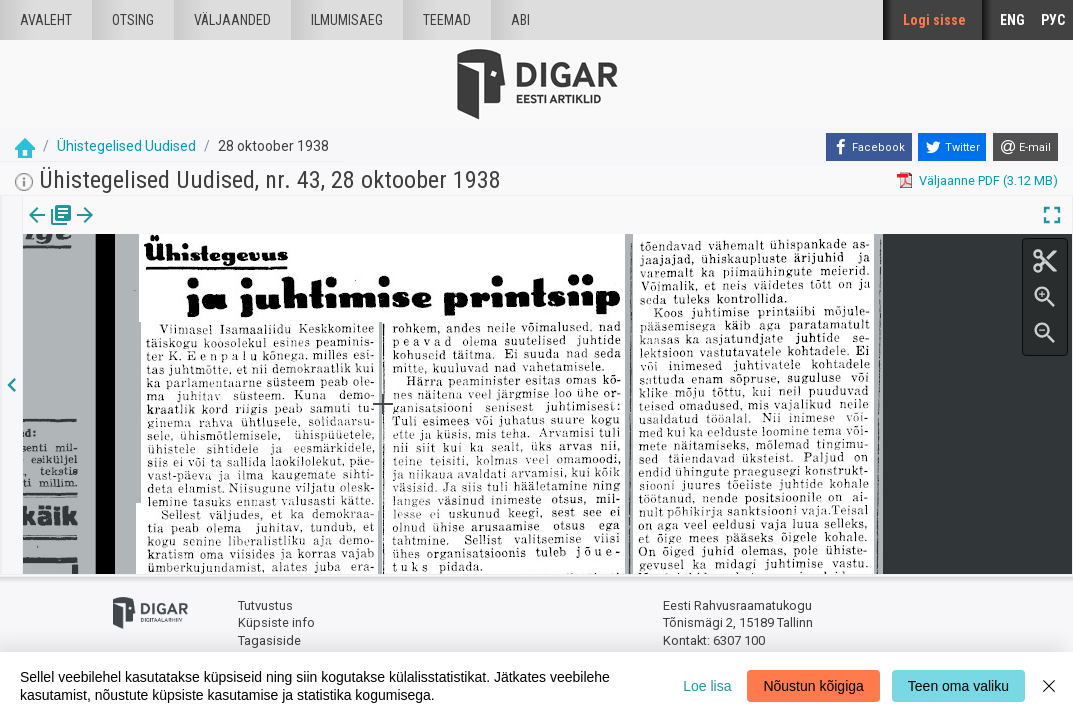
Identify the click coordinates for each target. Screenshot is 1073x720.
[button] (171, 229)
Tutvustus (265, 605)
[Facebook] (869, 147)
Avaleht (46, 20)
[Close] (1049, 686)
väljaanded (232, 20)
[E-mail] (1025, 147)
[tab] (50, 229)
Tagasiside (269, 640)
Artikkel (140, 229)
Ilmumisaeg (347, 20)
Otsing (133, 20)
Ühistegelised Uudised (126, 146)
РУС (1053, 20)
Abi (520, 20)
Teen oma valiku (958, 686)
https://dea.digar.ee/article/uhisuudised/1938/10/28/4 (179, 308)
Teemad (447, 20)
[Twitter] (952, 147)
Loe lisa (707, 686)
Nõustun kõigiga (813, 686)
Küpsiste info (276, 622)
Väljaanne (50, 229)
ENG (1012, 20)
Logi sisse (934, 20)
